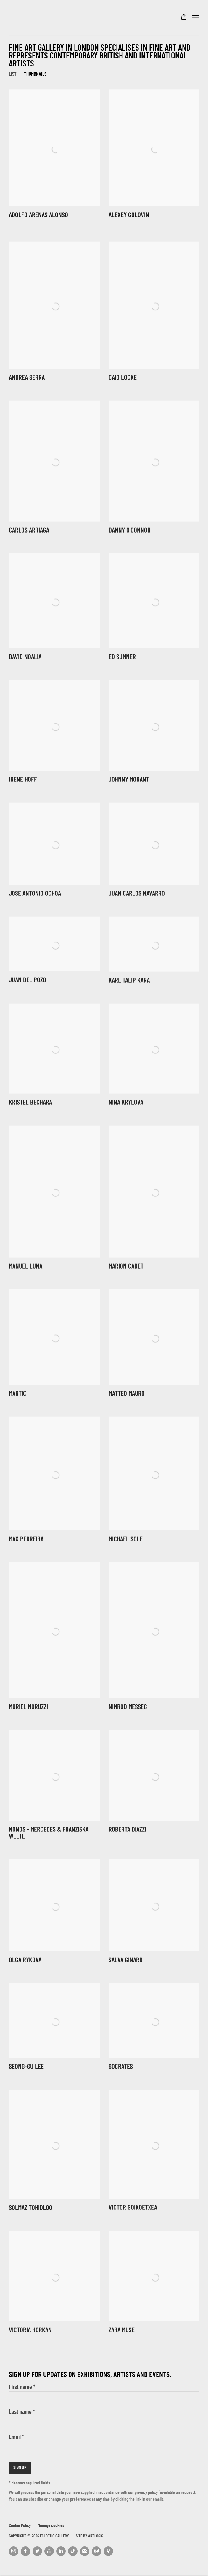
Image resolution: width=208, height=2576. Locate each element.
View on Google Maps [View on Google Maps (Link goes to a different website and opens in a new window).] (108, 2551)
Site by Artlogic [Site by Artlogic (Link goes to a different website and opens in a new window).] (89, 2536)
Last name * (22, 2412)
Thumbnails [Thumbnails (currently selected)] (35, 74)
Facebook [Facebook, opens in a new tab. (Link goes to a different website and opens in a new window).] (25, 2551)
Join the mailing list (84, 2551)
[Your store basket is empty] (183, 17)
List (13, 74)
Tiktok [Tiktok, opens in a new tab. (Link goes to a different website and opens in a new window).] (73, 2551)
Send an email (96, 2551)
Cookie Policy (20, 2526)
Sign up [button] (19, 2468)
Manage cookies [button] (51, 2526)
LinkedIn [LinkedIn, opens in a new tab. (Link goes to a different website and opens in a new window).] (61, 2551)
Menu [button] (194, 17)
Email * (16, 2437)
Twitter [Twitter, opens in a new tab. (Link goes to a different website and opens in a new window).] (37, 2551)
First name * (22, 2387)
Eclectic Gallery (38, 18)
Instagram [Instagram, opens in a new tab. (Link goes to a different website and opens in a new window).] (13, 2551)
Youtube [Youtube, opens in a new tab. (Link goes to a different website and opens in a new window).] (49, 2551)
